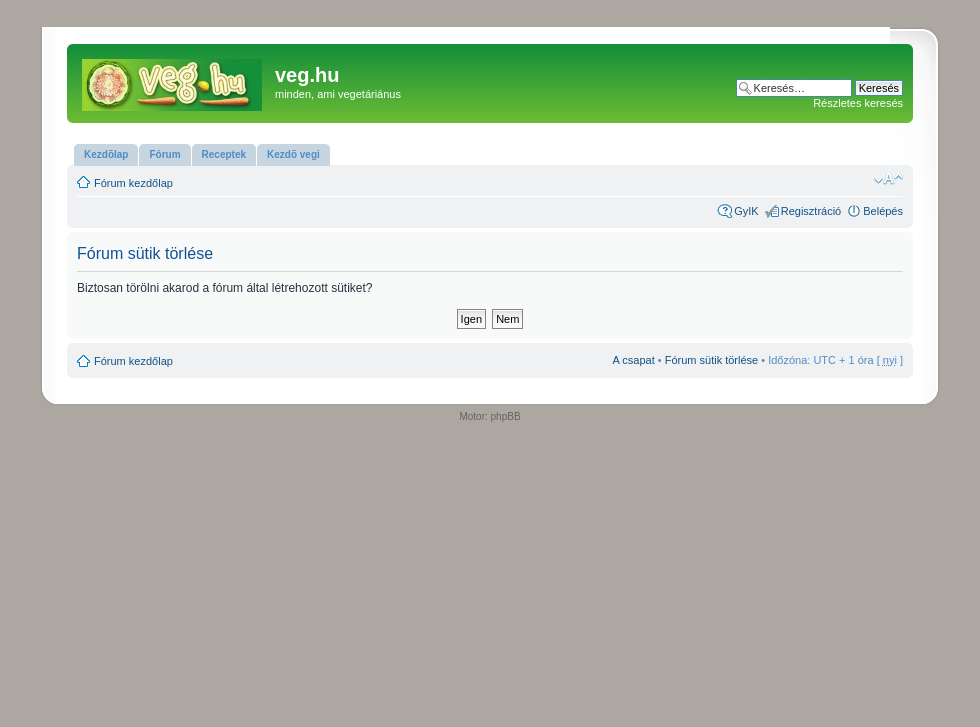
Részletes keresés (858, 103)
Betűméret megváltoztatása (888, 179)
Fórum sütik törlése (712, 360)
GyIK (746, 211)
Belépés (883, 211)
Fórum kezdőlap (133, 183)
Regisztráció (811, 211)
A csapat (634, 360)
